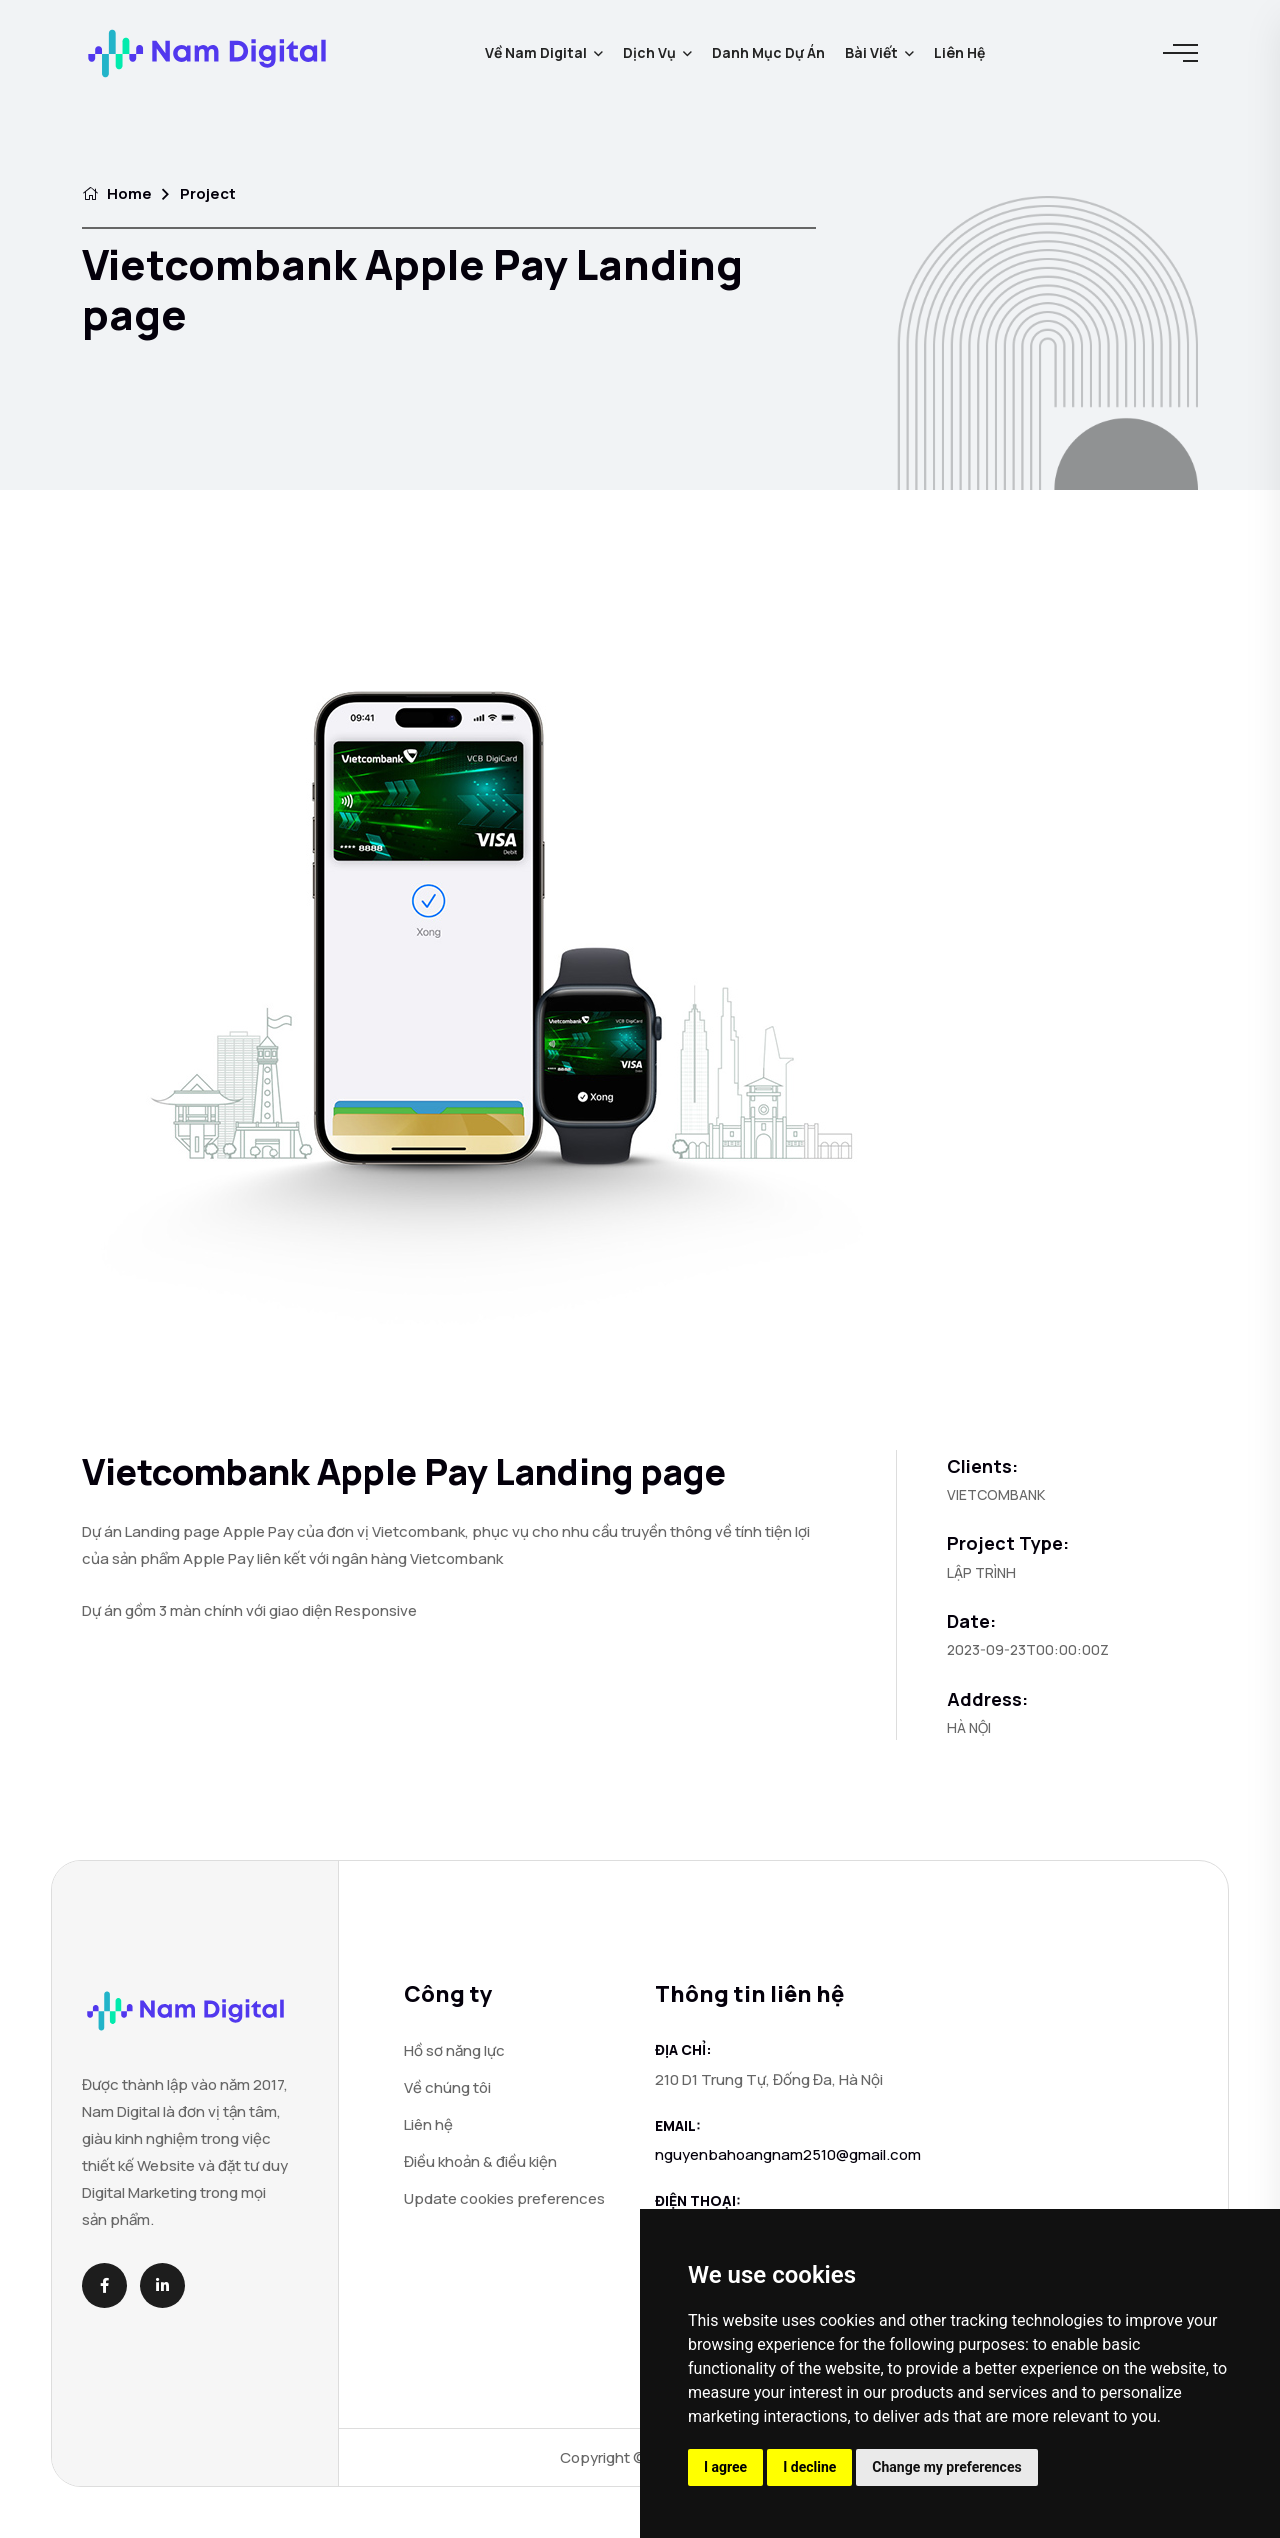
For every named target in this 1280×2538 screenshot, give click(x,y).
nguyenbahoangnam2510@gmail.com (788, 2154)
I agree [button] (725, 2467)
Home (117, 193)
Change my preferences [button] (946, 2467)
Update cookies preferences (504, 2198)
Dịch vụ (649, 52)
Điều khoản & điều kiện (480, 2161)
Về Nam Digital (536, 52)
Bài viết (871, 52)
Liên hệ (959, 52)
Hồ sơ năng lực (454, 2050)
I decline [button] (809, 2467)
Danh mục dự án (768, 52)
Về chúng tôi (447, 2087)
